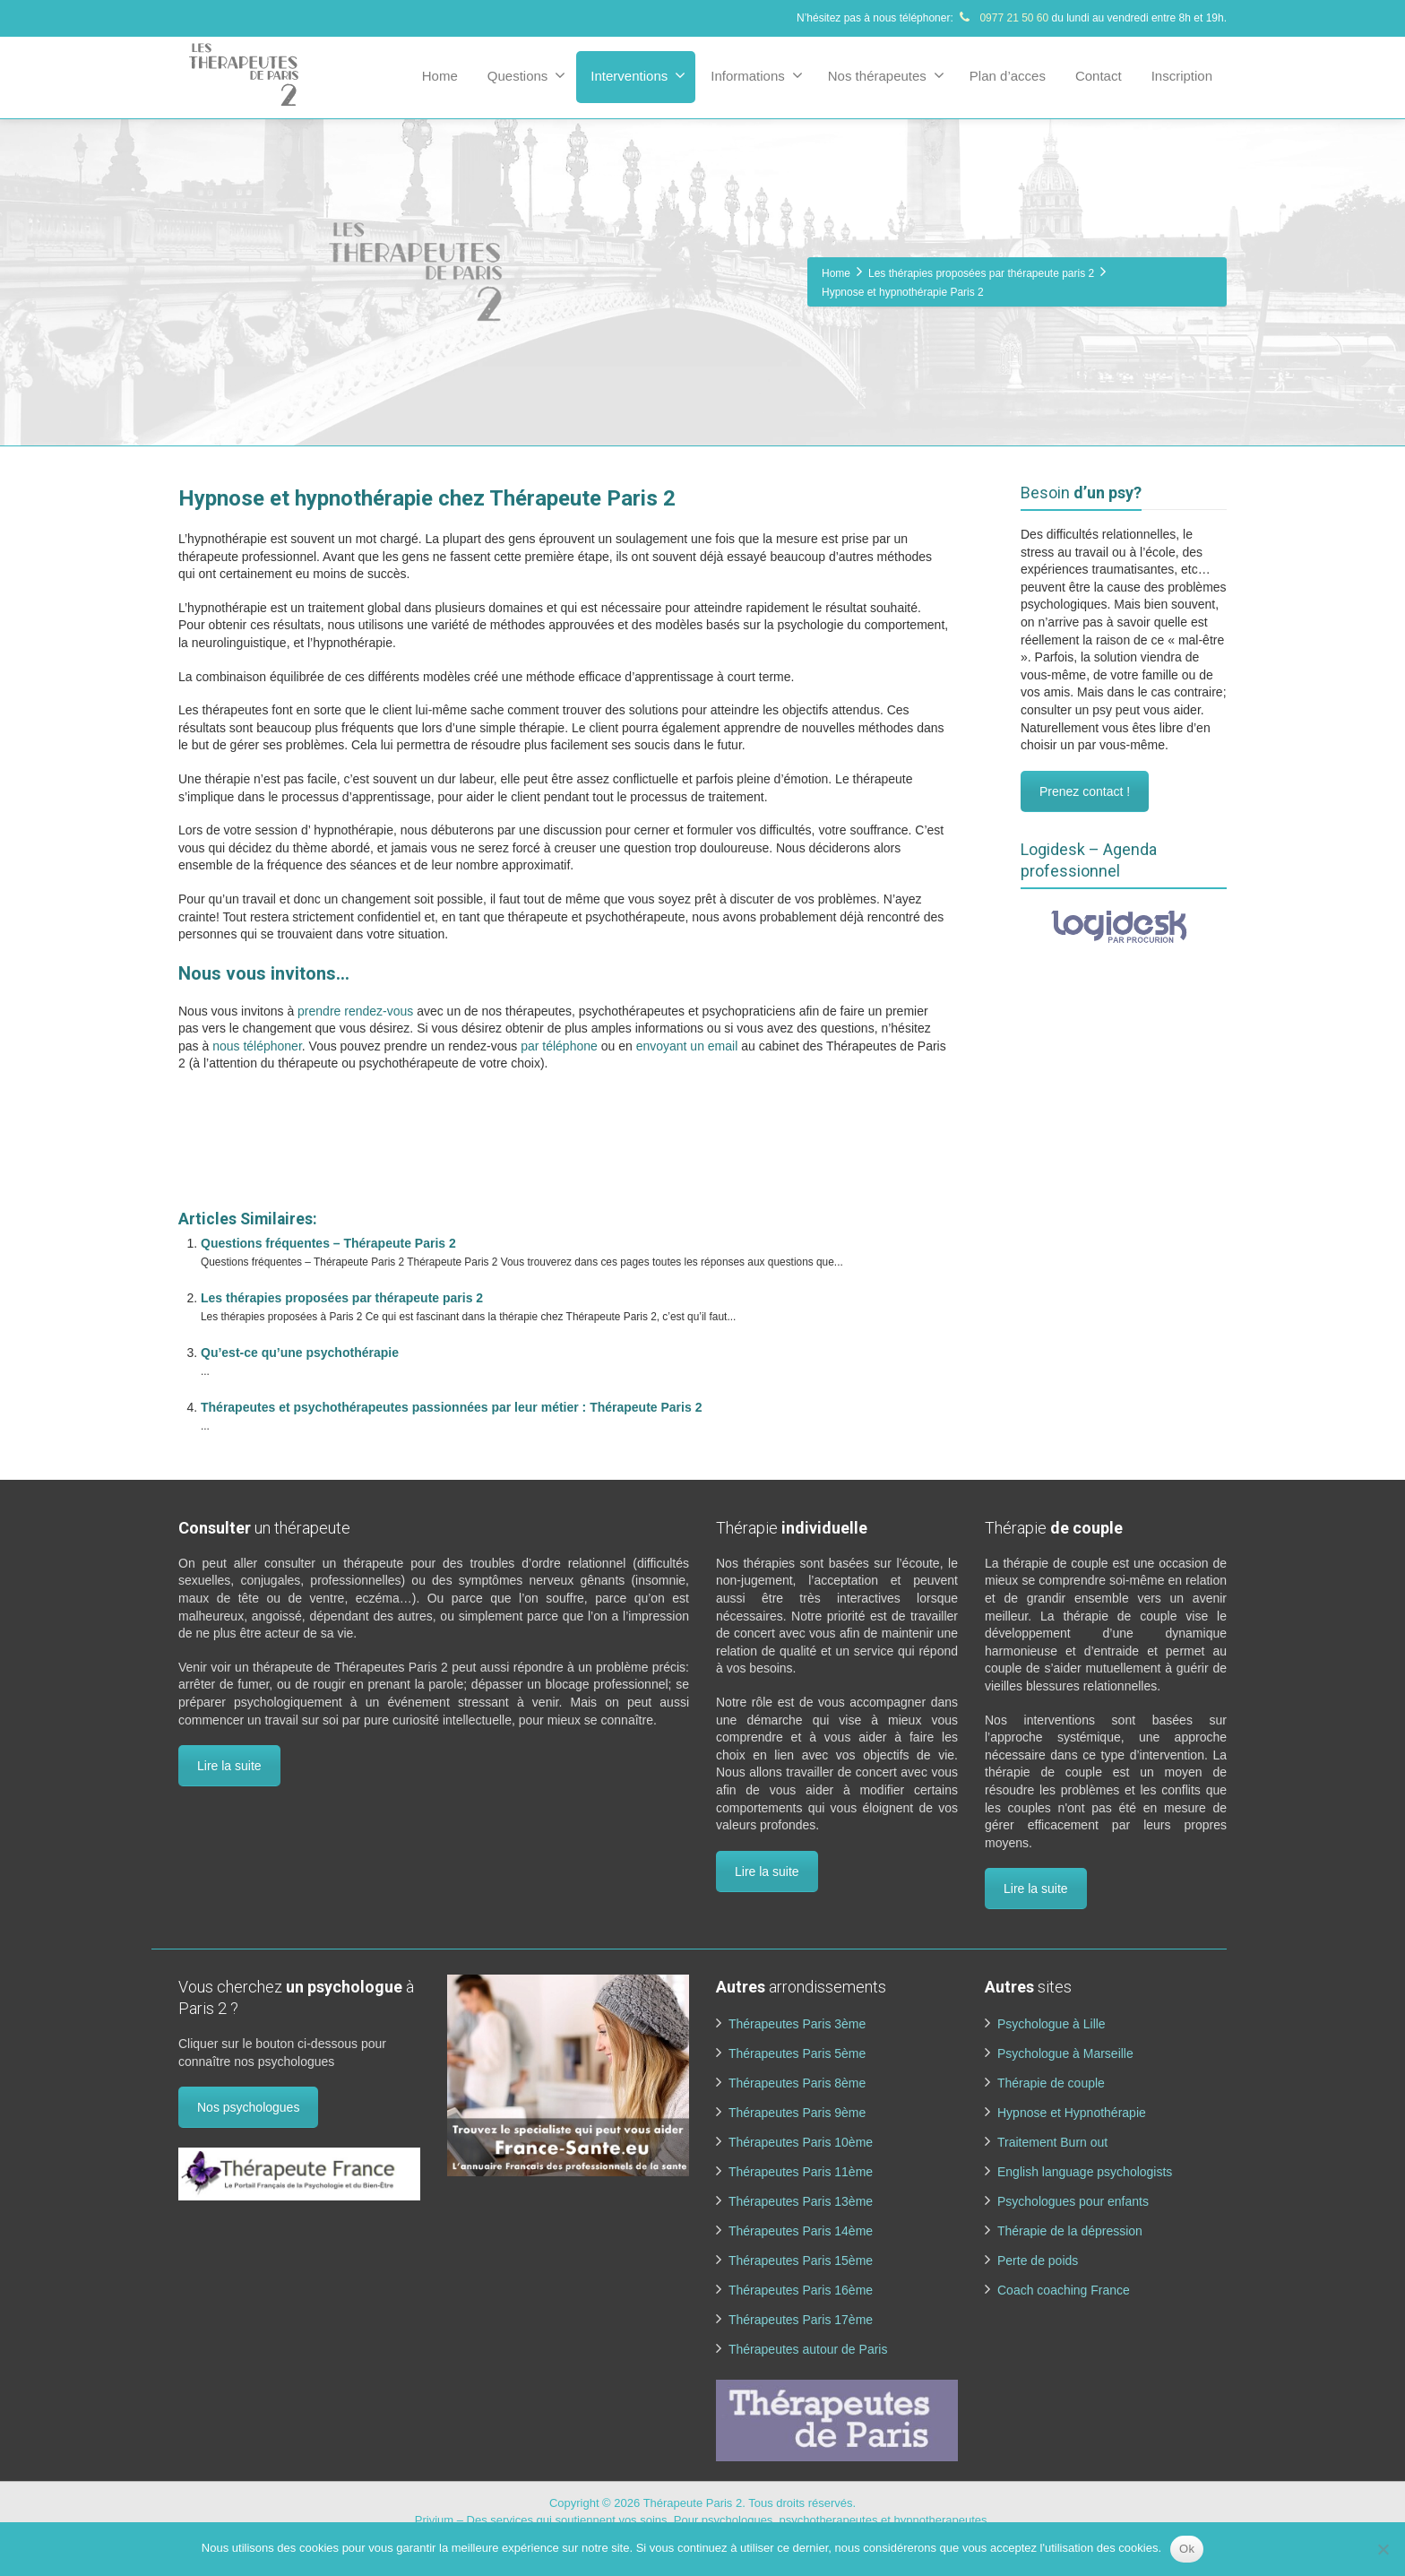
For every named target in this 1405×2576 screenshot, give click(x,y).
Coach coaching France (1063, 2290)
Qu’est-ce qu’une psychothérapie (300, 1352)
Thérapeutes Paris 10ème (800, 2142)
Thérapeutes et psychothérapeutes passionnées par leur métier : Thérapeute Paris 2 (451, 1407)
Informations (757, 75)
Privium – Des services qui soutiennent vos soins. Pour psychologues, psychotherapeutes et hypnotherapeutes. (702, 2520)
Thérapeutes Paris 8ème (797, 2083)
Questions (526, 75)
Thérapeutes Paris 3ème (797, 2024)
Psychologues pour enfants (1073, 2201)
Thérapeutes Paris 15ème (800, 2260)
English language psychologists (1084, 2172)
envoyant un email (687, 1046)
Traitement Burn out (1052, 2142)
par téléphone (559, 1046)
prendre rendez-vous (355, 1011)
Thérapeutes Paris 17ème (800, 2319)
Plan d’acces (1008, 75)
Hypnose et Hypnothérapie (1071, 2112)
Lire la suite (229, 1766)
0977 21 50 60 (1002, 18)
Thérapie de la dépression (1069, 2231)
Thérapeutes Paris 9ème (797, 2112)
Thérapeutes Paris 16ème (800, 2290)
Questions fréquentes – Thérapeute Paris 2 (328, 1243)
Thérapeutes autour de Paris (807, 2349)
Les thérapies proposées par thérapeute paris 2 (342, 1298)
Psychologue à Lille (1051, 2024)
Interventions (637, 75)
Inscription (1181, 75)
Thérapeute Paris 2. (696, 2503)
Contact (1098, 75)
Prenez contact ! (1084, 791)
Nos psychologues (248, 2107)
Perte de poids (1037, 2260)
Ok (1186, 2548)
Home (440, 75)
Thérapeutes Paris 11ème (800, 2172)
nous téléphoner (257, 1046)
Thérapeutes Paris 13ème (800, 2201)
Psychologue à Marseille (1065, 2053)
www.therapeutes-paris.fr (251, 1170)
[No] (1383, 2549)
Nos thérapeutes (886, 75)
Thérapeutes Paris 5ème (797, 2053)
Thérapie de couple (1051, 2083)
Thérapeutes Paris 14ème (800, 2231)
